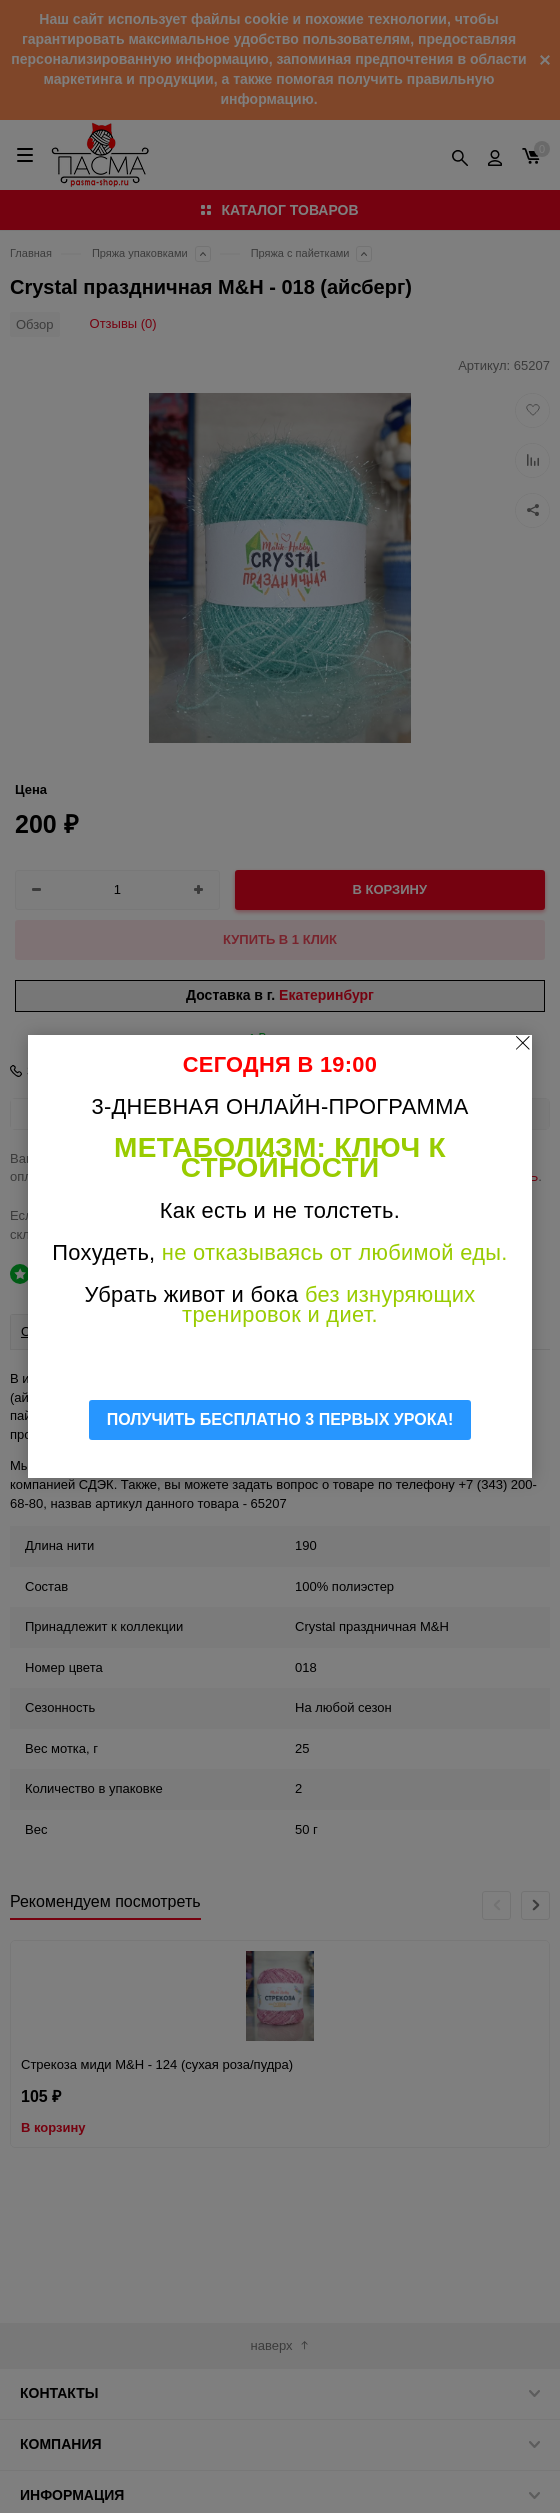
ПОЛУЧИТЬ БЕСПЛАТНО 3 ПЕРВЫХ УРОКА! (280, 1419)
